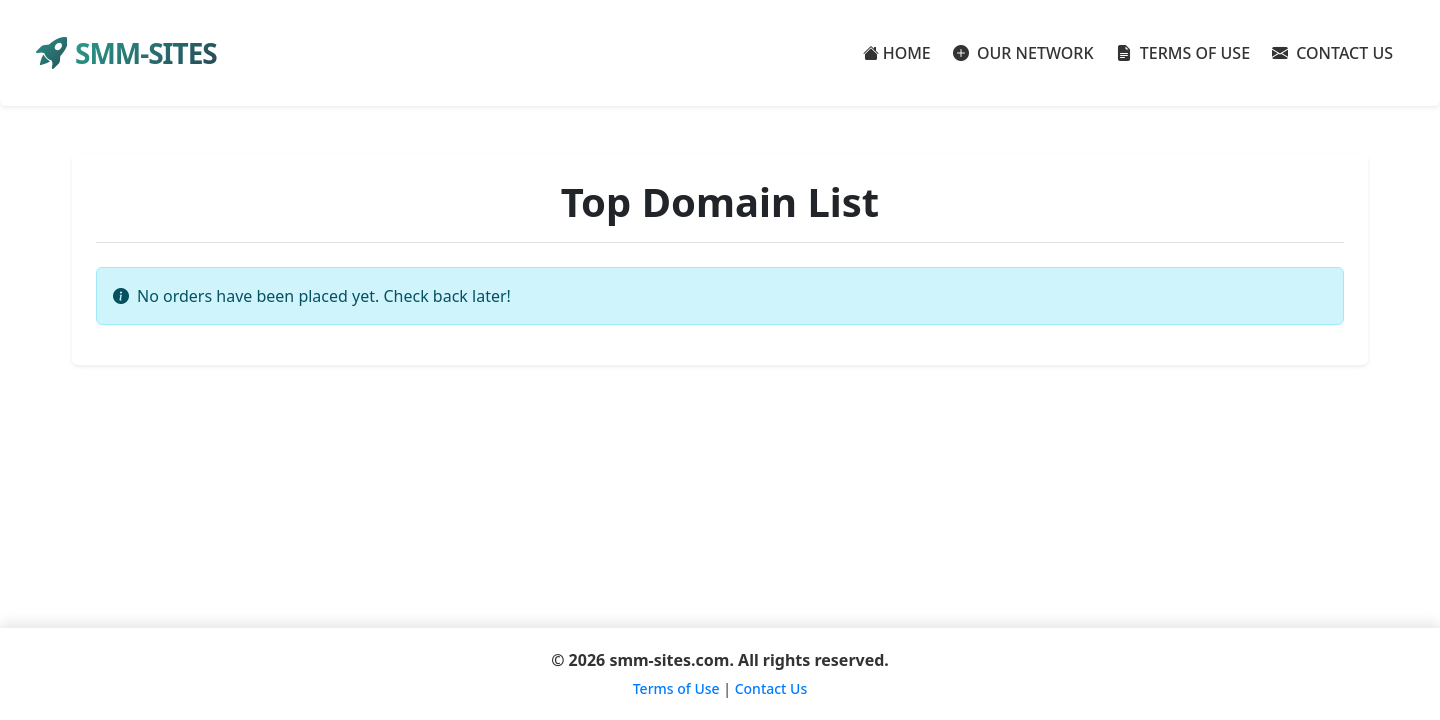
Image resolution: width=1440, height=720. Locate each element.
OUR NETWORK (1023, 53)
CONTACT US (1332, 53)
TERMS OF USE (1183, 53)
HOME (897, 53)
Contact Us (771, 688)
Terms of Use (676, 688)
